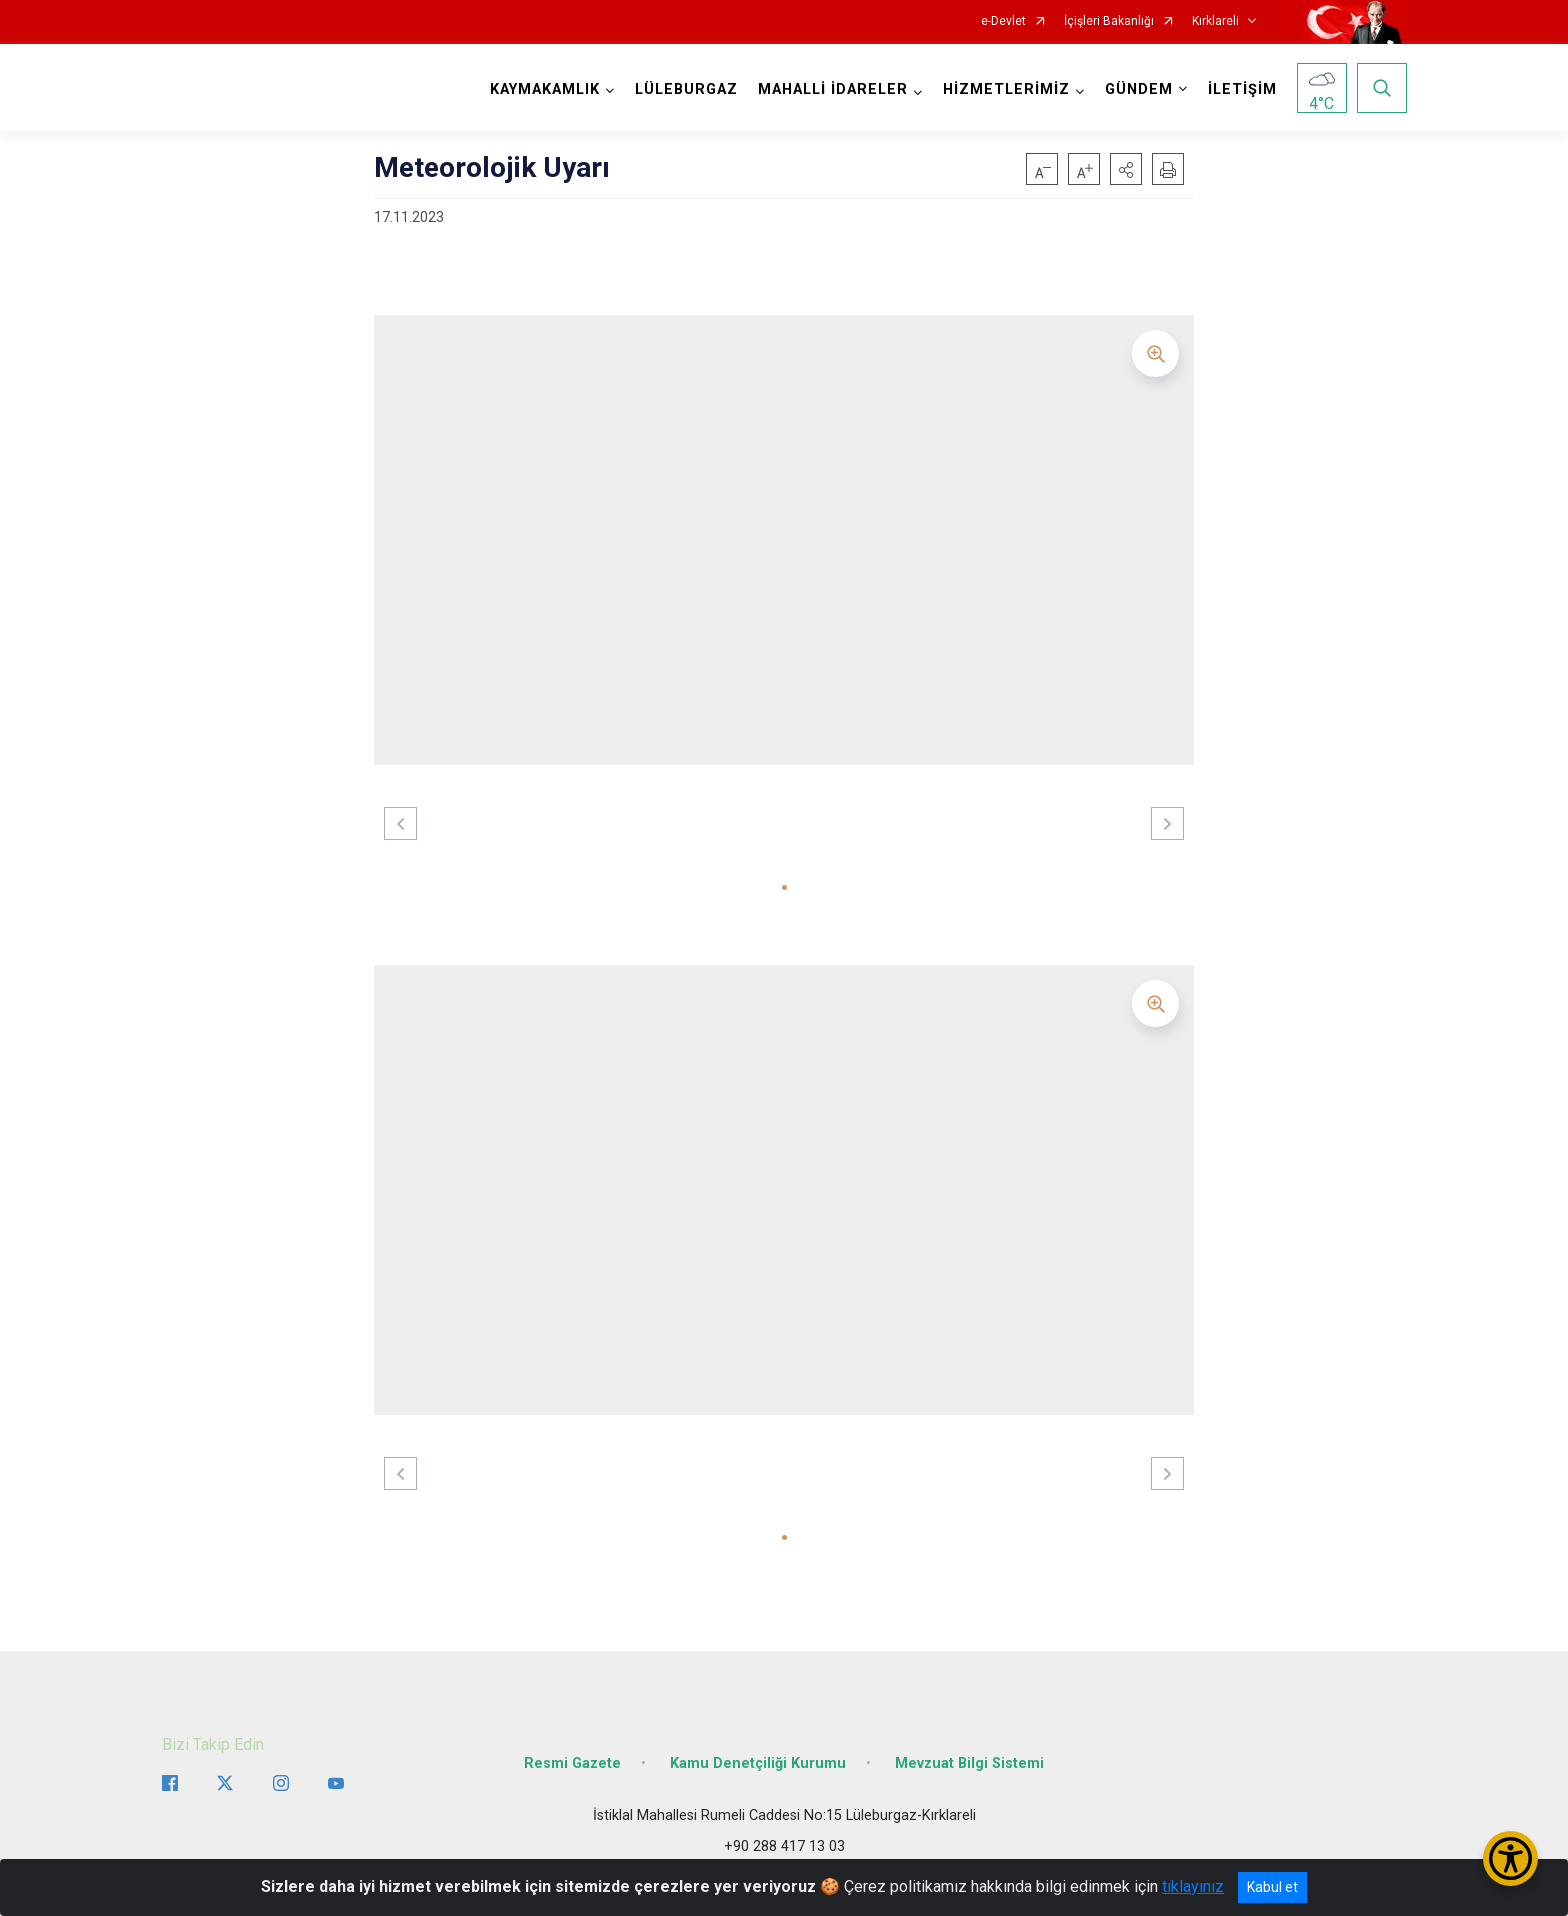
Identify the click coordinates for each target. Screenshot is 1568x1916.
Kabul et (1272, 1887)
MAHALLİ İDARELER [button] (833, 89)
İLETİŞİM (1242, 89)
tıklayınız (1193, 1886)
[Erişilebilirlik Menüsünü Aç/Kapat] (1510, 1858)
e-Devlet (1003, 21)
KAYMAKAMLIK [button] (545, 89)
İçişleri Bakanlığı (1109, 21)
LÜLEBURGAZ (686, 89)
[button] (1126, 169)
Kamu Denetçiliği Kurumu (758, 1763)
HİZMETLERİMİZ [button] (1006, 89)
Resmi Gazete (572, 1763)
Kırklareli (1215, 21)
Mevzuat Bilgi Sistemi (969, 1763)
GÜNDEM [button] (1139, 89)
